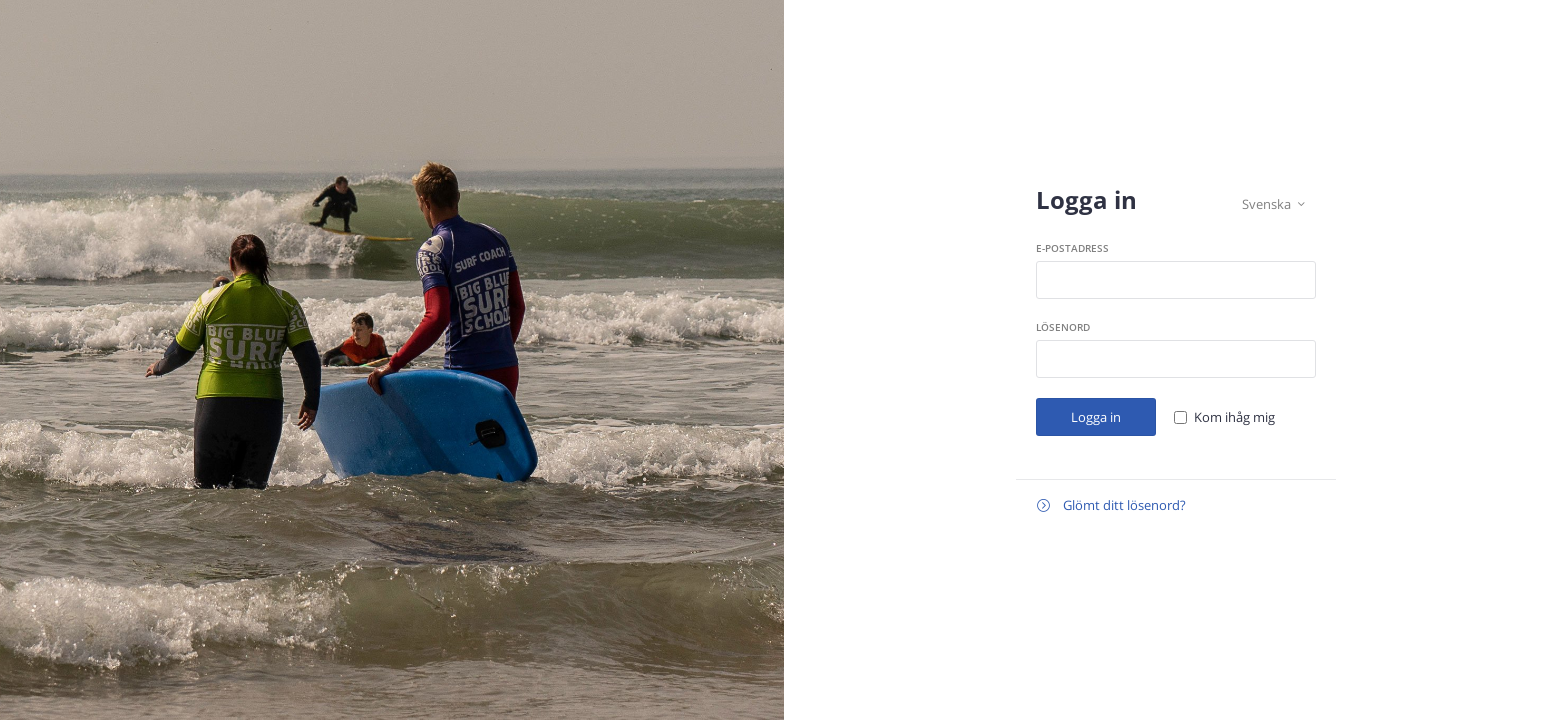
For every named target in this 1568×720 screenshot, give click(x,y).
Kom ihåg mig (1234, 417)
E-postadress (1072, 248)
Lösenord (1063, 327)
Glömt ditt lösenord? (1111, 505)
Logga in (1096, 417)
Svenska (1273, 204)
